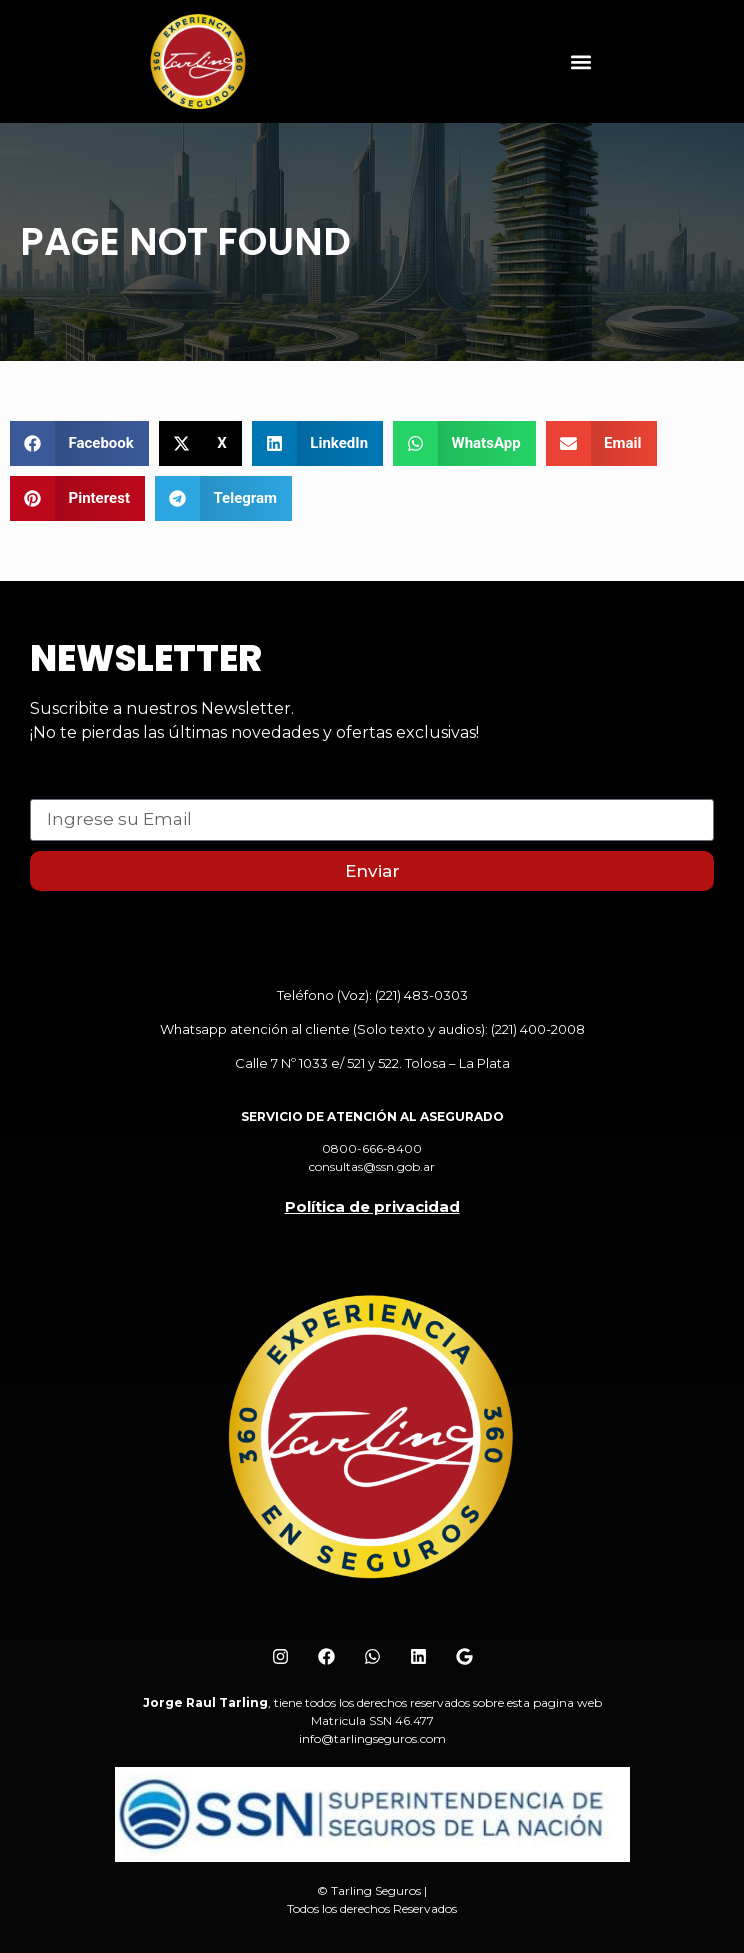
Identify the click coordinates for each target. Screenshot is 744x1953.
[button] (580, 61)
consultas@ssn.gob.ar (372, 1166)
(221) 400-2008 (538, 1029)
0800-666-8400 (372, 1148)
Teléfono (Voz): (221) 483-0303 (372, 995)
